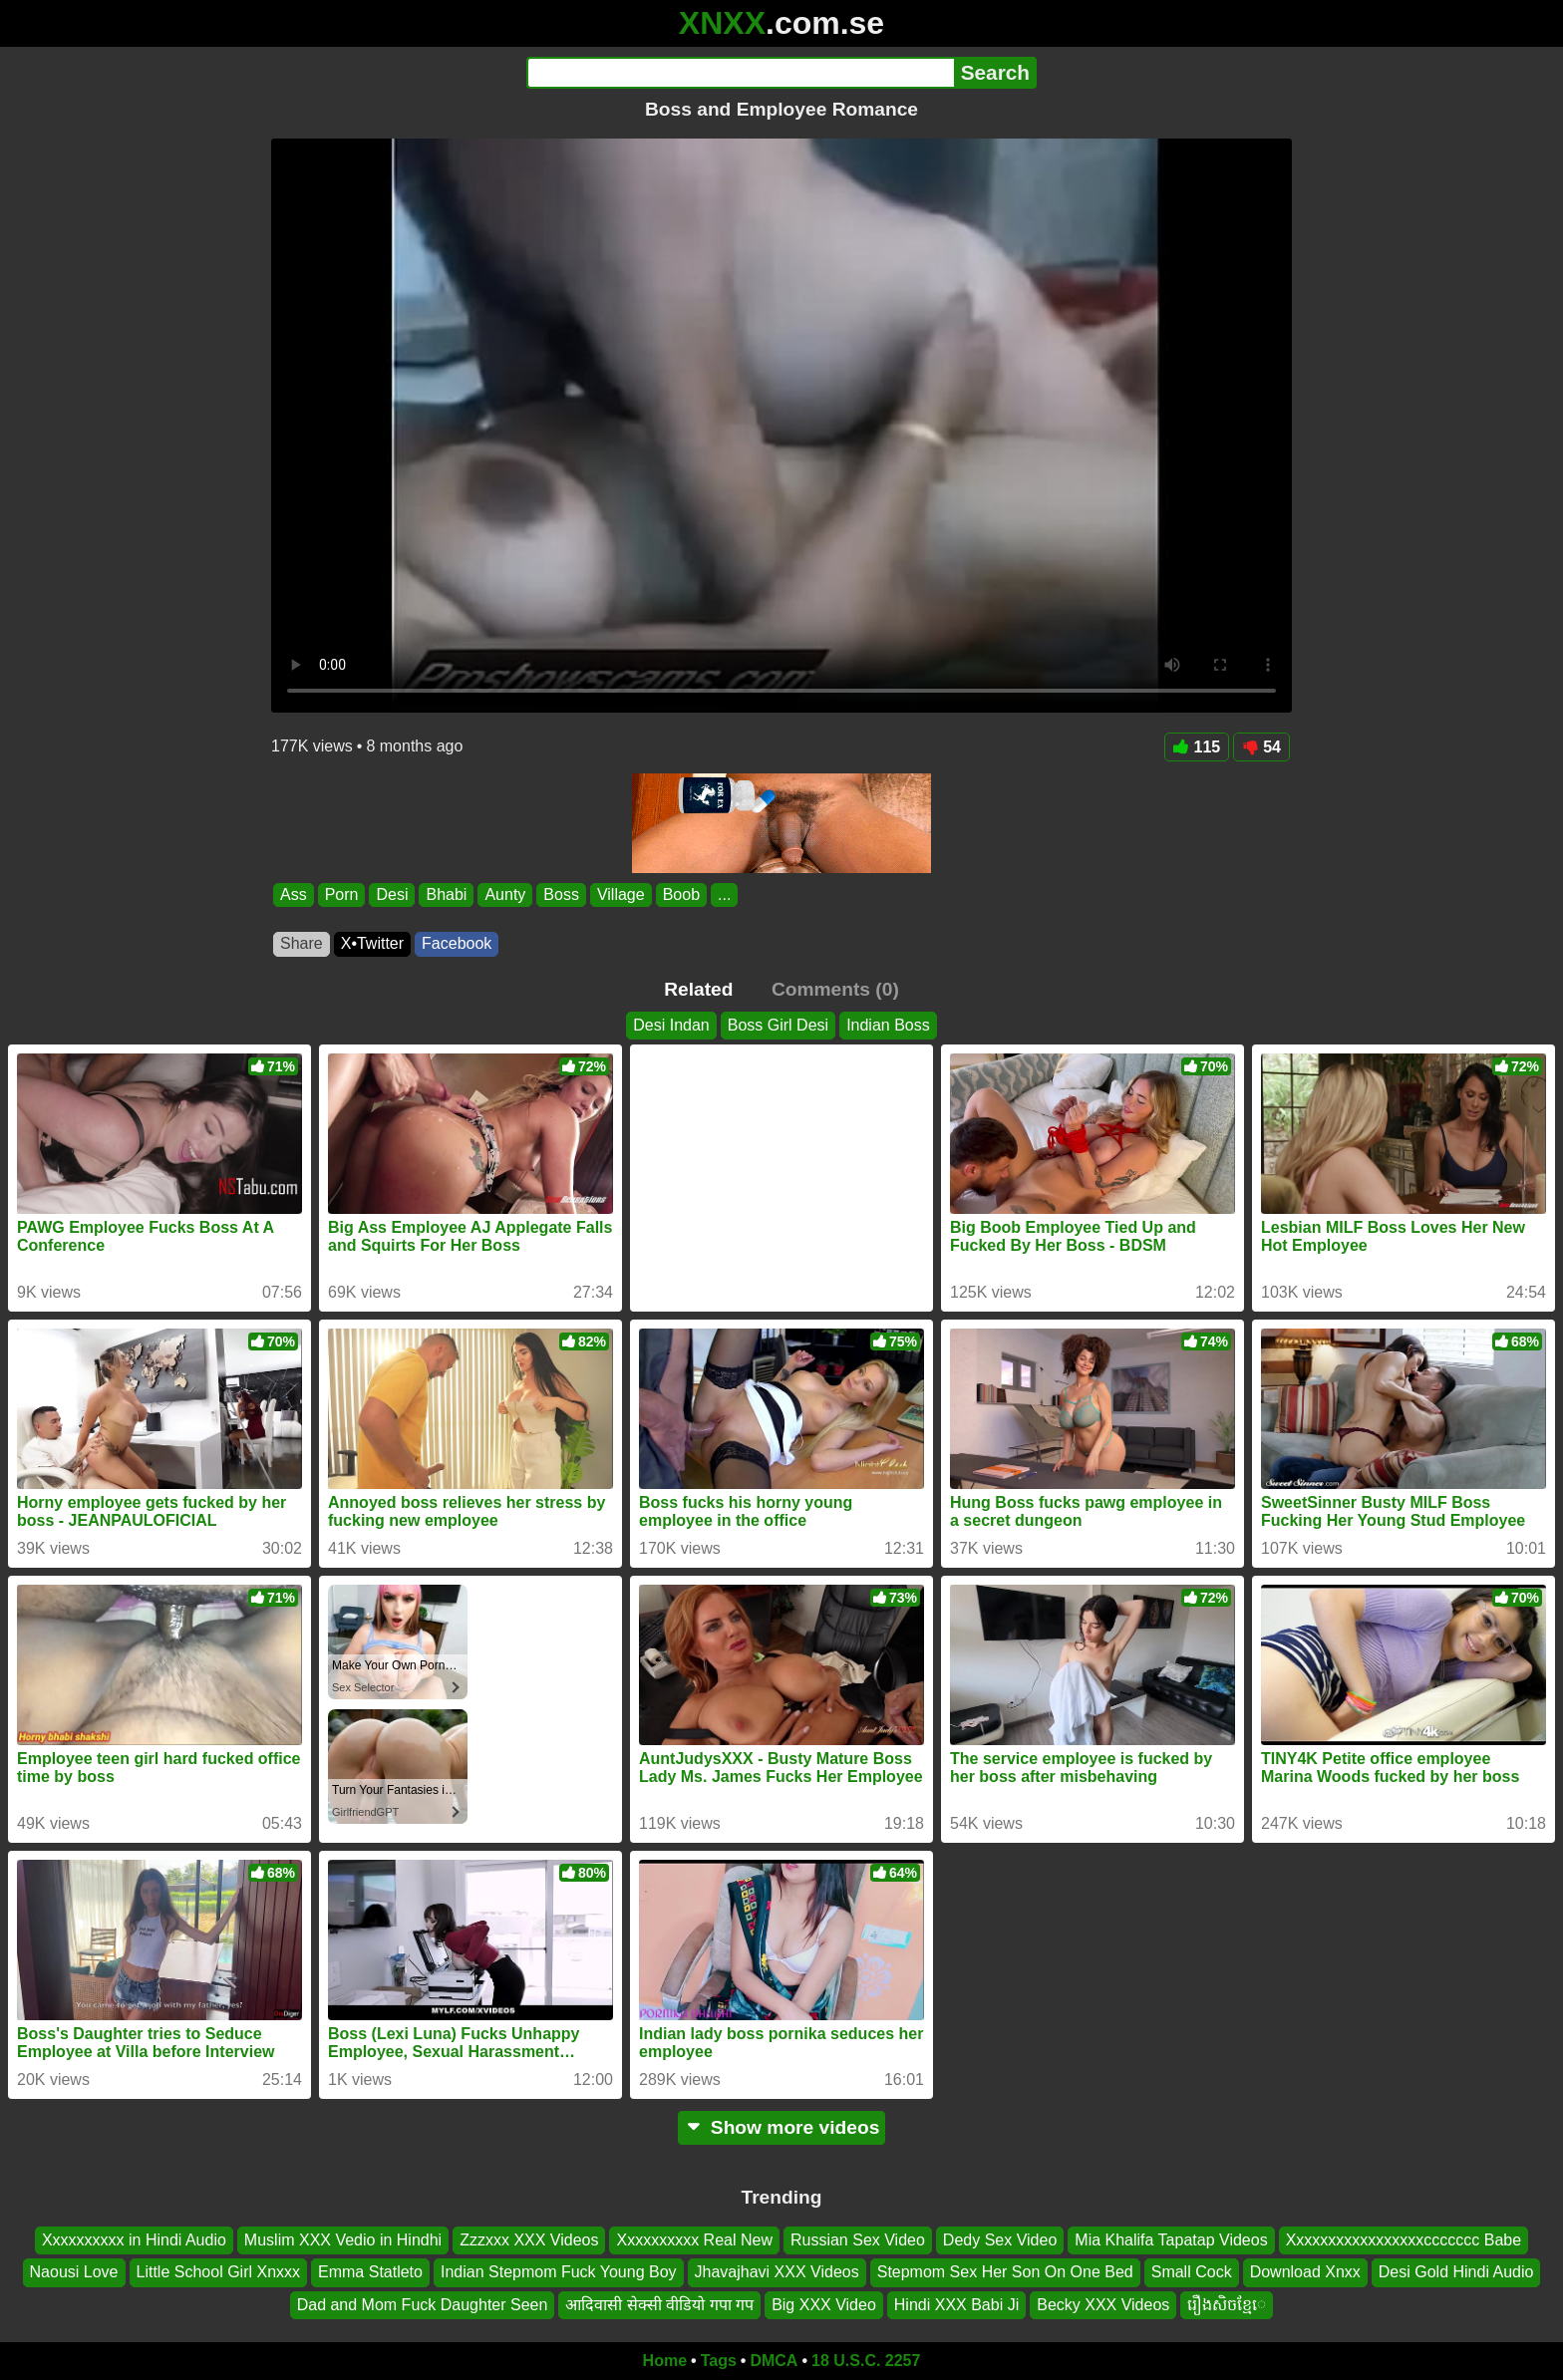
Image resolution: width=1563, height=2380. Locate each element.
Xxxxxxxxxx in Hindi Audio (134, 2239)
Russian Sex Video (857, 2239)
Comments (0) (835, 989)
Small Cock (1191, 2271)
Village (621, 894)
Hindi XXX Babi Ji (956, 2304)
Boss (561, 894)
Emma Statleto (370, 2271)
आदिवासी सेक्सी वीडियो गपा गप (659, 2304)
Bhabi (446, 894)
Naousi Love (74, 2271)
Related (698, 989)
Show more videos (782, 2127)
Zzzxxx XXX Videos (529, 2239)
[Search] (740, 73)
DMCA (773, 2360)
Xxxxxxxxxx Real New (694, 2239)
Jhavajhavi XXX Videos (777, 2271)
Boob (681, 894)
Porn (342, 894)
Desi (392, 894)
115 (1197, 747)
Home (665, 2360)
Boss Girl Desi (778, 1025)
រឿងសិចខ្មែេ (1226, 2304)
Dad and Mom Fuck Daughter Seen (422, 2304)
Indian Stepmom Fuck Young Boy (559, 2271)
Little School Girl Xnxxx (219, 2271)
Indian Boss (888, 1025)
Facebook (456, 943)
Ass (293, 894)
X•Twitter (372, 943)
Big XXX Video (824, 2304)
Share (301, 943)
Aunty (504, 894)
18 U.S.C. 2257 (865, 2360)
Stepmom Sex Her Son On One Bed (1005, 2271)
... (724, 894)
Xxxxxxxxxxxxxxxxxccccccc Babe (1403, 2239)
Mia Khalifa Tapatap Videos (1171, 2239)
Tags (719, 2360)
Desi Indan (671, 1025)
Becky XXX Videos (1103, 2304)
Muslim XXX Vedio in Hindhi (343, 2239)
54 (1261, 747)
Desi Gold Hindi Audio (1456, 2271)
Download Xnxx (1305, 2271)
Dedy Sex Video (1000, 2239)
